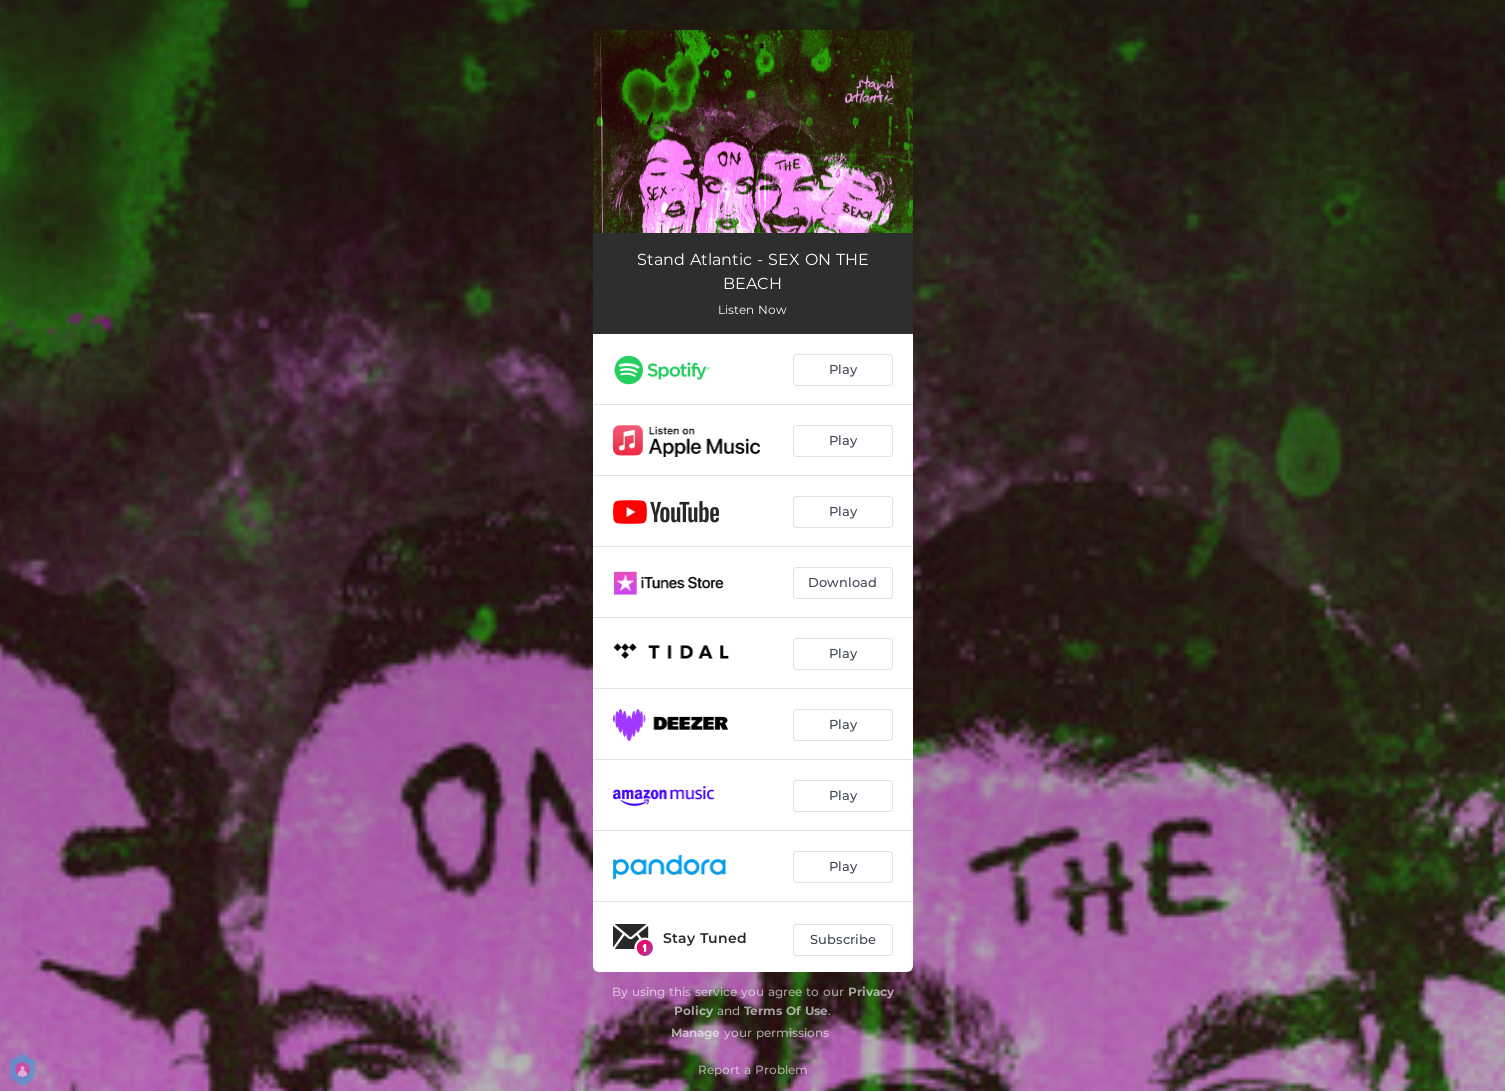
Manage (695, 1032)
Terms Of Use (786, 1010)
